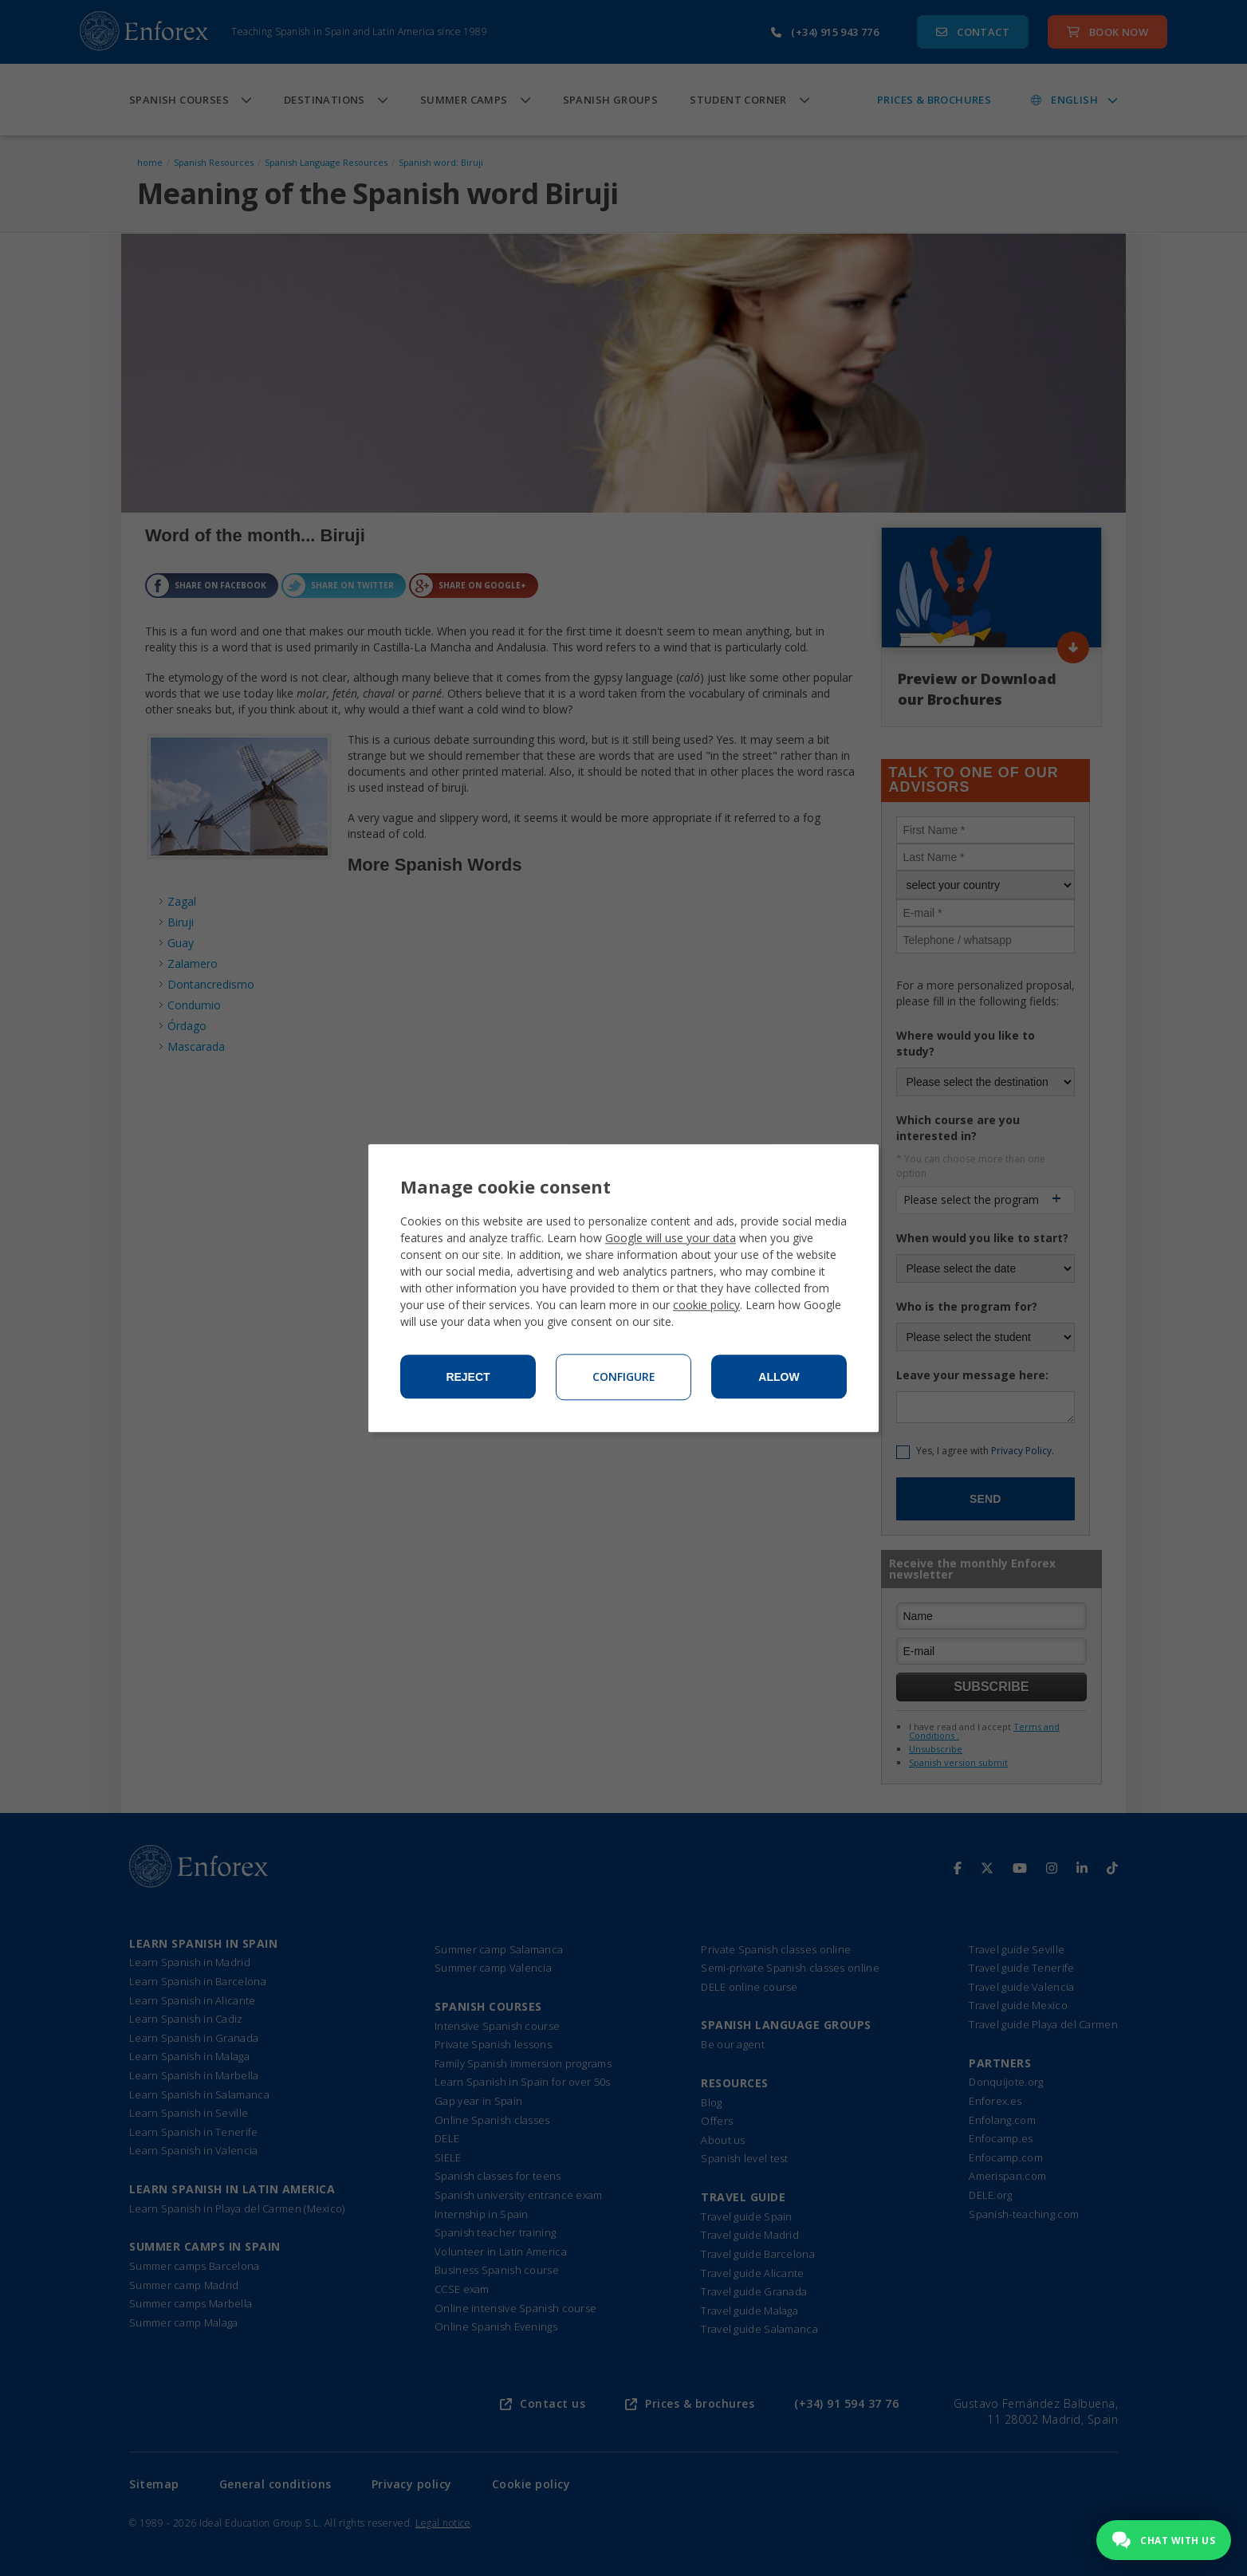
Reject (468, 1377)
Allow (778, 1377)
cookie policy (706, 1304)
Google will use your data (670, 1237)
